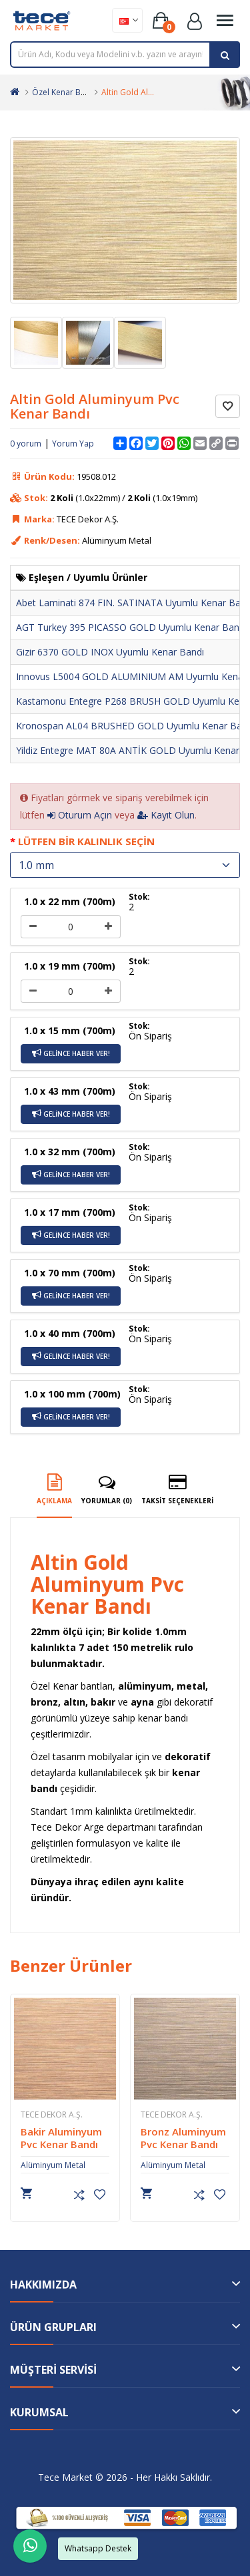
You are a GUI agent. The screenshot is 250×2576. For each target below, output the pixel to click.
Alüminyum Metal (75, 2164)
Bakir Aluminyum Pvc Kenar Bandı (84, 2138)
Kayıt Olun (166, 815)
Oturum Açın (79, 815)
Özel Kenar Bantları (68, 92)
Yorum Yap (73, 443)
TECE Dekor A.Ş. (74, 2114)
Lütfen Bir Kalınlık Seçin (86, 841)
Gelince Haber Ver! (71, 1053)
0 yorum (25, 443)
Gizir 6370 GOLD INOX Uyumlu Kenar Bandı (110, 651)
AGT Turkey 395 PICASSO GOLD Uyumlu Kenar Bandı (131, 627)
